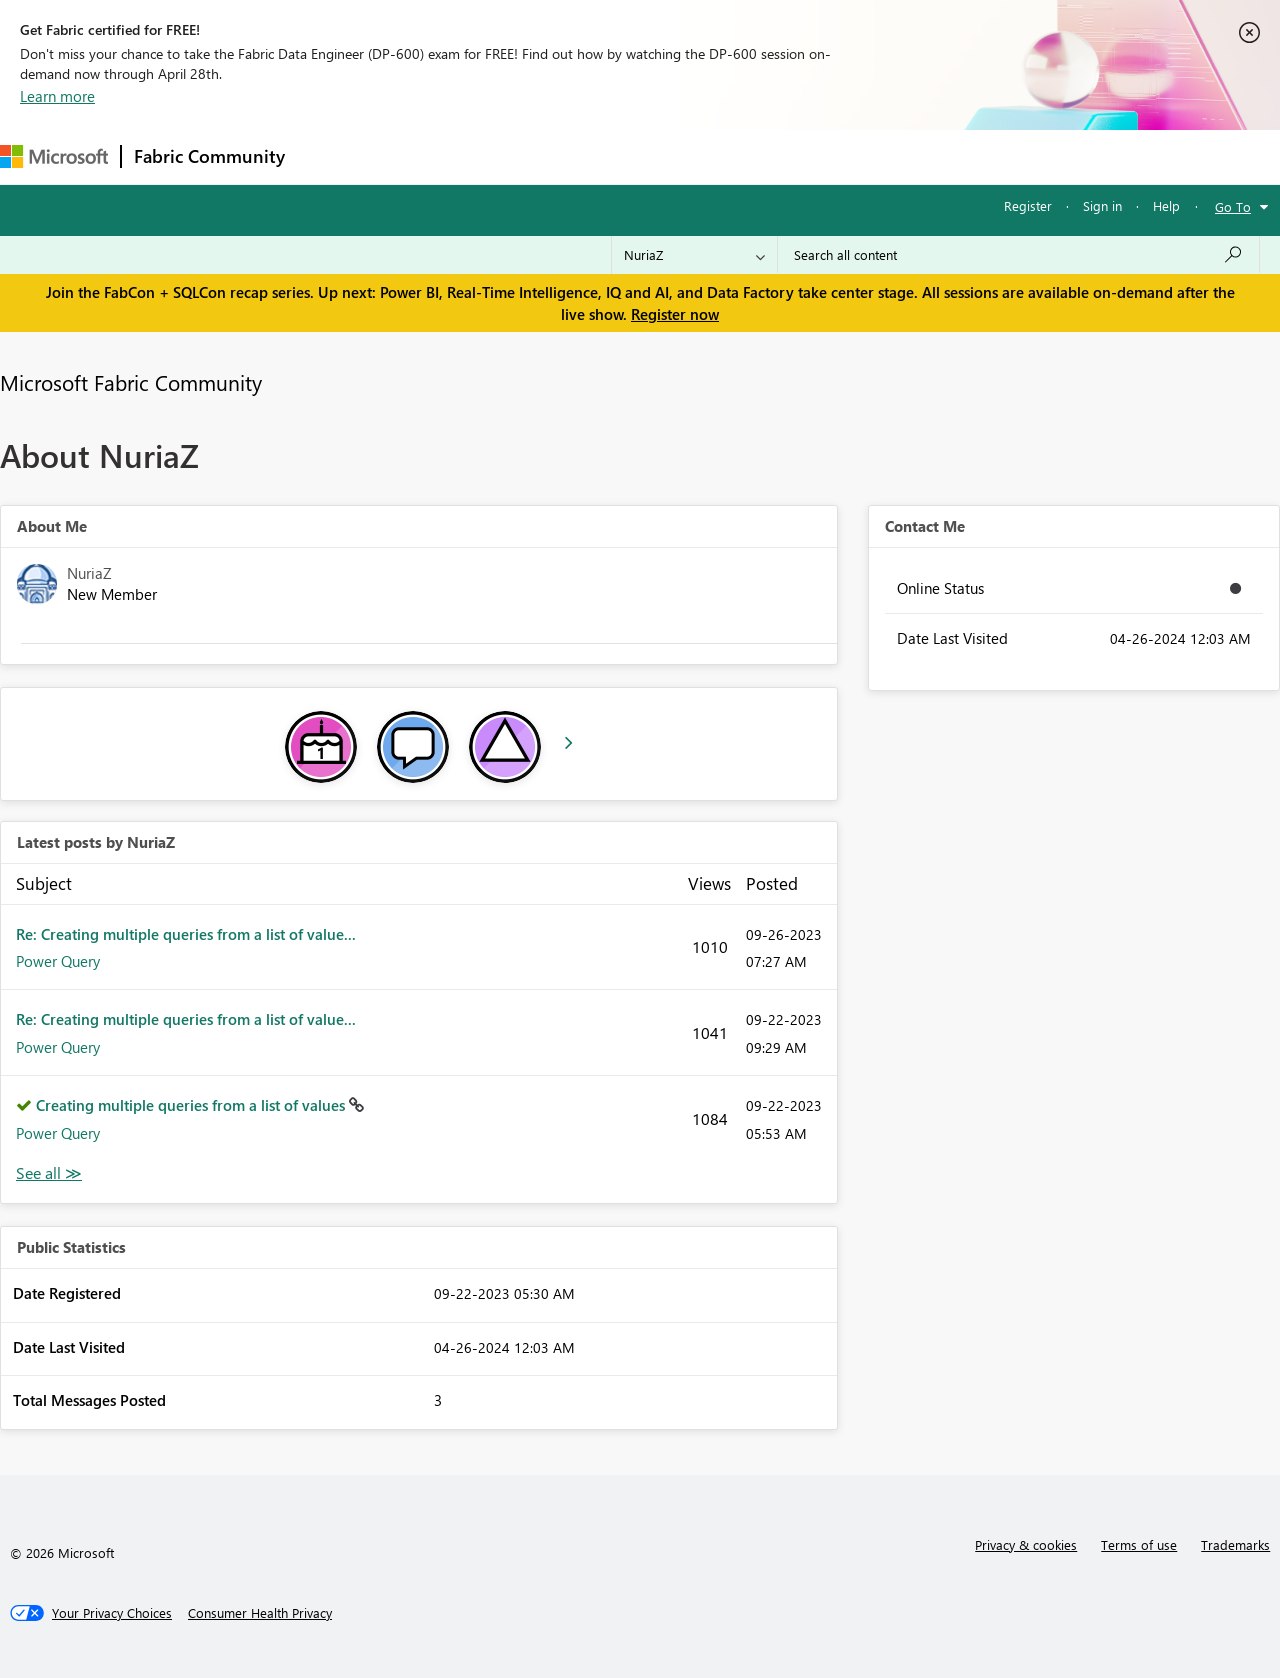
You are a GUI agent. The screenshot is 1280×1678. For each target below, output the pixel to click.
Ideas (500, 156)
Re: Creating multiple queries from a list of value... (186, 934)
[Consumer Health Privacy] (260, 1613)
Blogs (679, 156)
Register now (675, 314)
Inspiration (418, 156)
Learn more (57, 96)
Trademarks (1235, 1544)
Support (840, 156)
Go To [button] (1233, 206)
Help (1166, 205)
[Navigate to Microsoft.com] (54, 156)
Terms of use (1139, 1544)
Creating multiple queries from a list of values (192, 1105)
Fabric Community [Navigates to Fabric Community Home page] (209, 156)
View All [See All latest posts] (49, 1173)
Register (1028, 205)
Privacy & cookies (1026, 1544)
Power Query (58, 961)
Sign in (1102, 205)
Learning (756, 156)
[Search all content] (1018, 255)
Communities (589, 156)
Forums (330, 156)
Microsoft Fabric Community (131, 382)
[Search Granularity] (694, 255)
